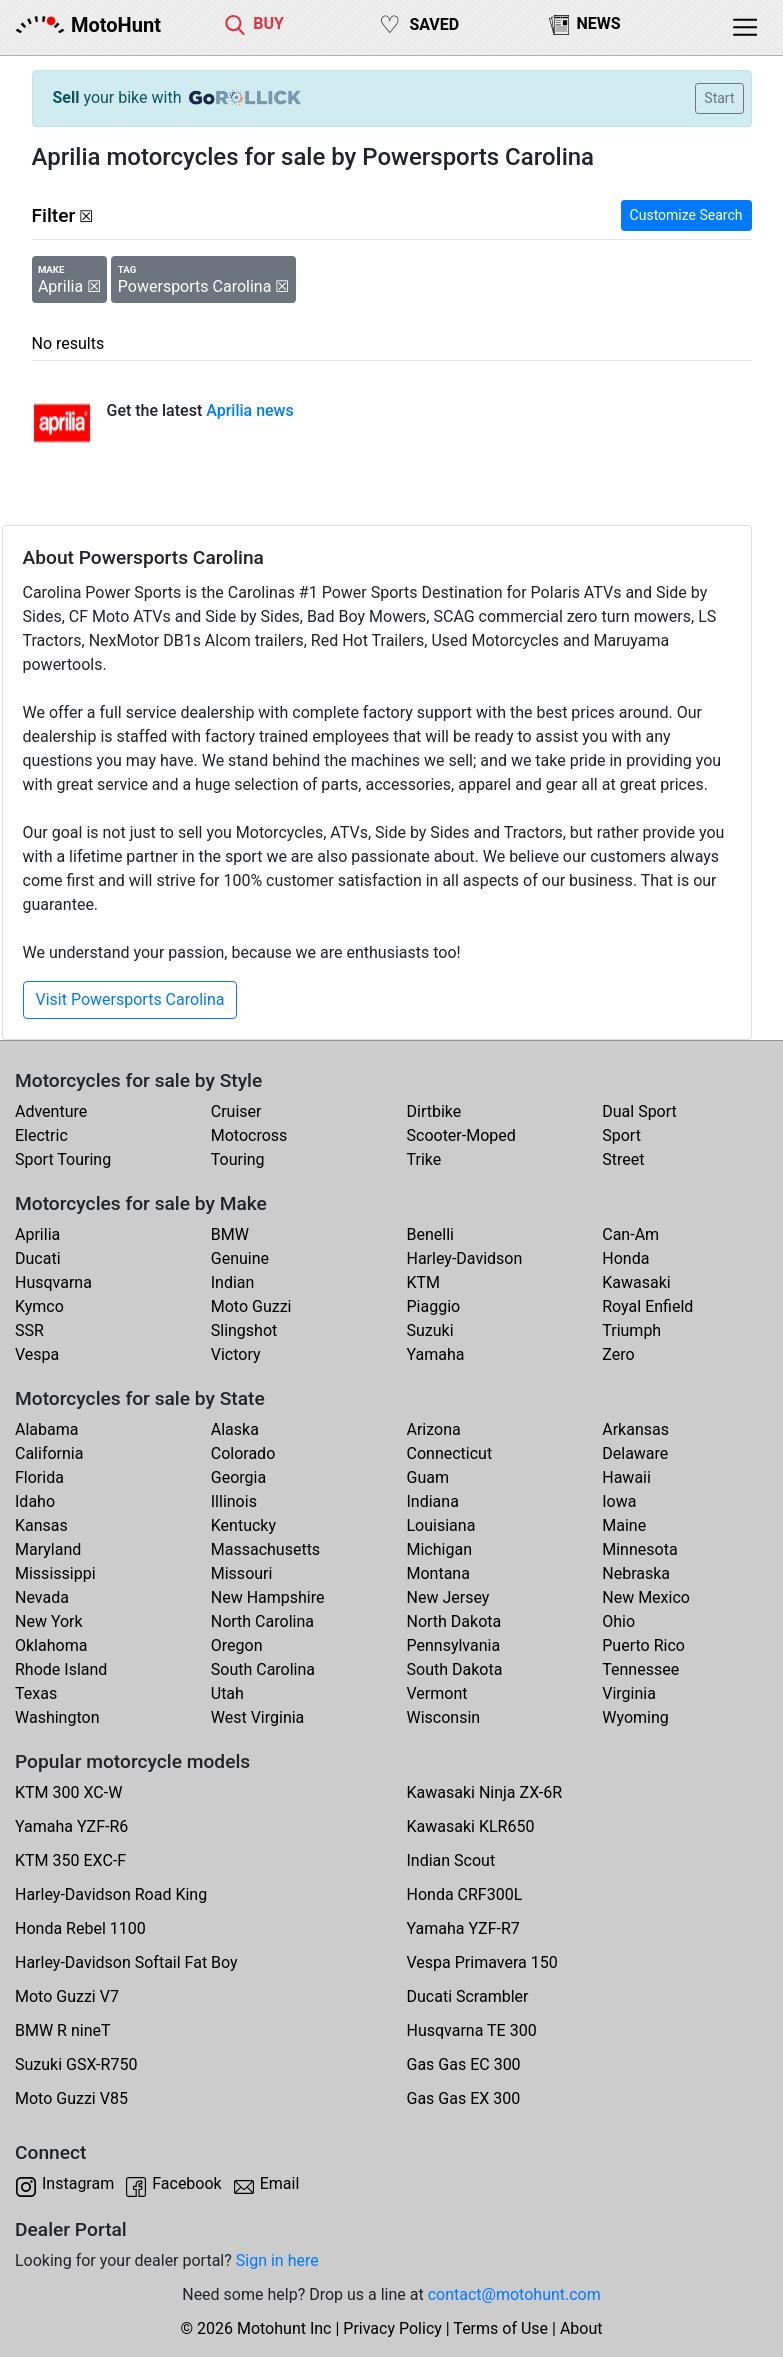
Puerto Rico (643, 1645)
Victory (236, 1354)
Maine (624, 1525)
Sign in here (277, 2260)
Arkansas (635, 1429)
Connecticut (450, 1453)
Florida (39, 1477)
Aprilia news (250, 410)
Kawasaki (636, 1282)
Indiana (433, 1501)
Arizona (434, 1429)
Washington (57, 1717)
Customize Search (686, 215)
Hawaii (626, 1477)
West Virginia (258, 1717)
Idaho (35, 1501)
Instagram (78, 2183)
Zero (618, 1354)
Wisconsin (444, 1717)
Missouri (242, 1573)
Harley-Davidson (465, 1258)
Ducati (38, 1258)
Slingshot (244, 1330)
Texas (36, 1693)
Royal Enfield (647, 1306)
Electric (41, 1135)
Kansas (41, 1525)
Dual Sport (639, 1111)
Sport (621, 1135)
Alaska (235, 1429)
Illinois (234, 1501)
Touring (238, 1159)
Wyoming (635, 1717)
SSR (29, 1330)
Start (719, 98)
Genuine (240, 1258)
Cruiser (236, 1111)
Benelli (430, 1234)
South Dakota (455, 1669)
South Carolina (263, 1669)
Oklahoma (51, 1645)
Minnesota (639, 1549)
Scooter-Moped (461, 1135)
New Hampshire (268, 1597)
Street (623, 1159)
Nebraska (636, 1573)
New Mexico (646, 1597)
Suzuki (430, 1330)
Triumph (631, 1330)
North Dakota (454, 1621)
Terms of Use (500, 2328)
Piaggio (434, 1306)
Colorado (243, 1453)
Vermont (437, 1693)
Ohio (618, 1621)
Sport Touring (63, 1159)
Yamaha (436, 1354)
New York (49, 1621)
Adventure (51, 1111)
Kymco (39, 1306)
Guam (428, 1477)
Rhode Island (61, 1669)
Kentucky (243, 1525)
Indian (233, 1282)
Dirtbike (434, 1111)
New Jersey (448, 1597)
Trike (424, 1159)
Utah (227, 1693)
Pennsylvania (454, 1645)
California (49, 1453)
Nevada (42, 1597)
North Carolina (262, 1621)
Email (280, 2183)
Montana (438, 1573)
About (581, 2328)
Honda (625, 1258)
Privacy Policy (392, 2328)
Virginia (629, 1693)
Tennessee (640, 1669)
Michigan (439, 1549)
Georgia (238, 1477)
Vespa (37, 1354)
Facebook (186, 2183)
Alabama (46, 1429)
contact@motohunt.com (514, 2294)
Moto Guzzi (251, 1306)
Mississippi (55, 1573)
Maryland (48, 1549)
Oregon (237, 1645)
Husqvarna (53, 1282)
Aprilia (37, 1234)
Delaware (635, 1453)
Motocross (249, 1135)
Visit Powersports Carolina (130, 999)
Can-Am (630, 1234)
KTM (424, 1282)
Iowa (619, 1501)
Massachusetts (265, 1549)
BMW (230, 1234)
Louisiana (441, 1525)
